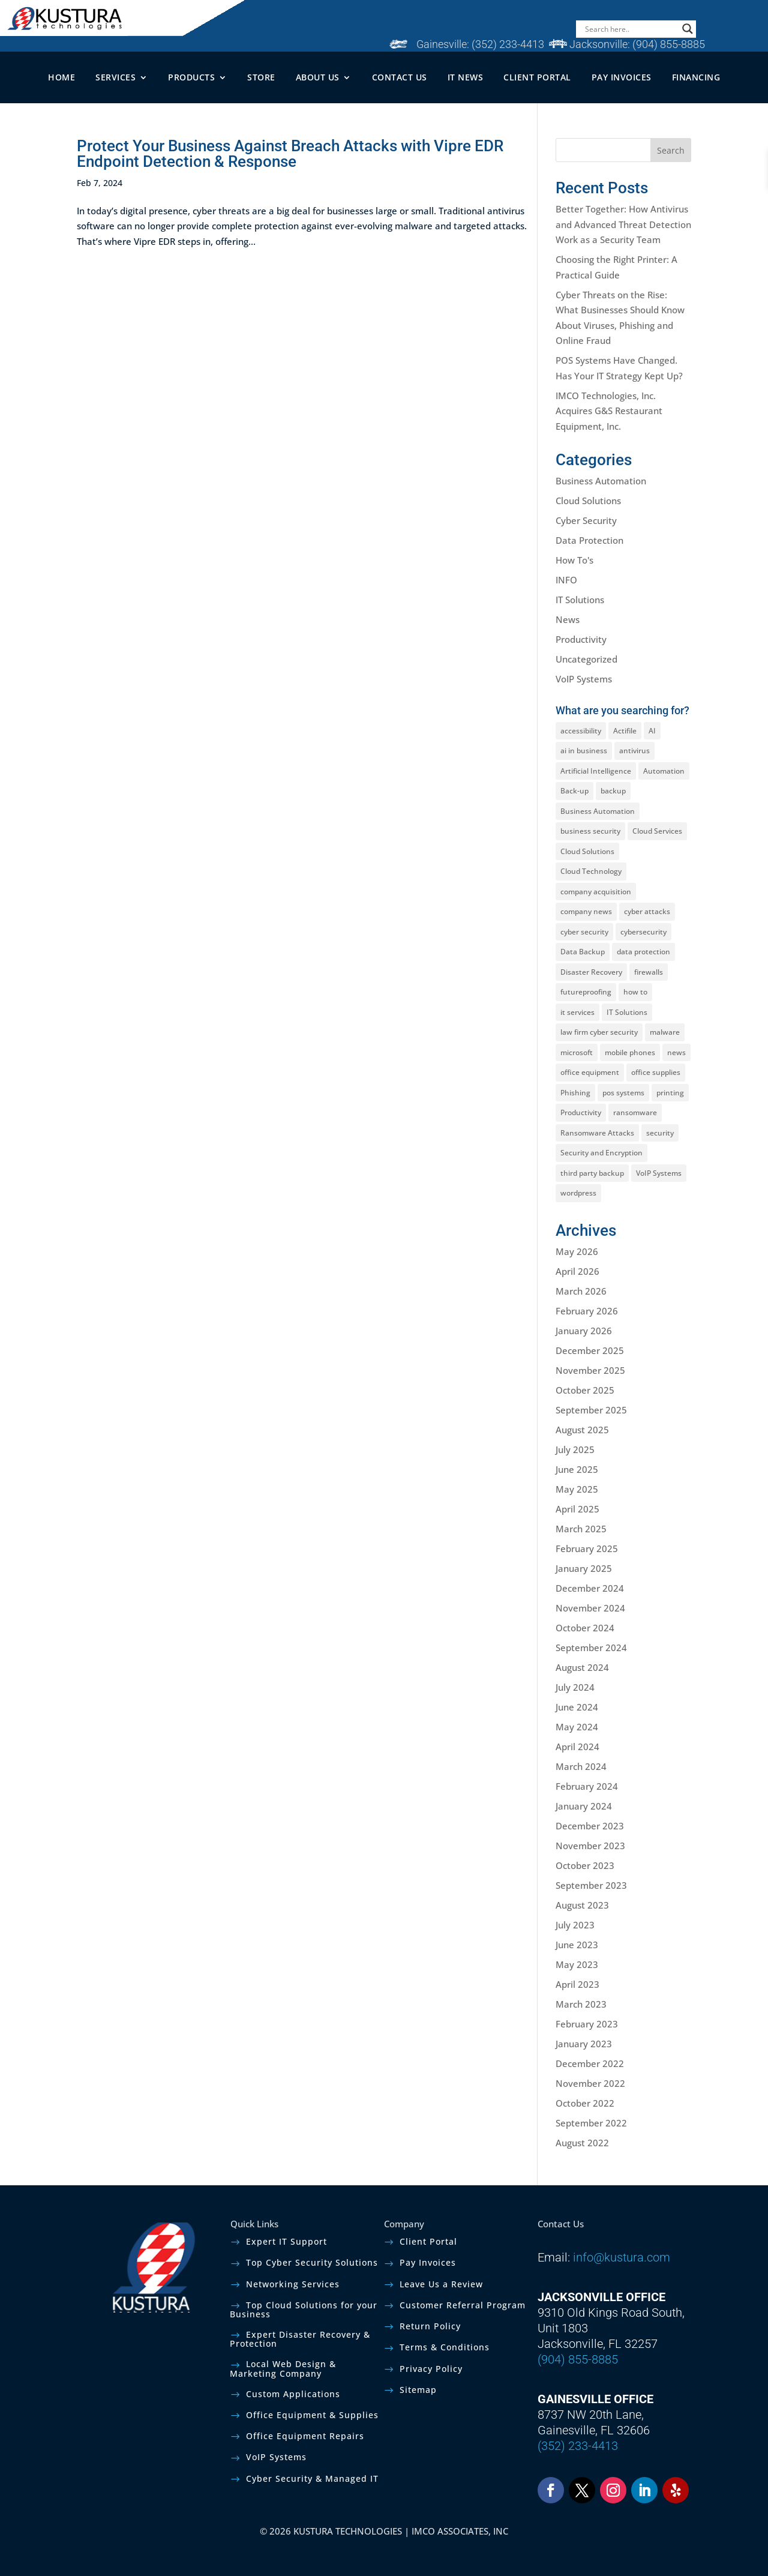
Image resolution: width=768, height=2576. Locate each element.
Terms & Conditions (445, 2347)
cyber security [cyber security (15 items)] (584, 932)
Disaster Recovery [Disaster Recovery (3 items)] (591, 972)
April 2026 (577, 1271)
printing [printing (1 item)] (670, 1093)
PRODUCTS (191, 77)
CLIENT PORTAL (537, 77)
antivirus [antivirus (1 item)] (634, 750)
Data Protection (589, 540)
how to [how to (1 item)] (635, 992)
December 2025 (590, 1350)
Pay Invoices (428, 2262)
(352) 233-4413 (508, 44)
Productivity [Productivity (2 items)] (580, 1112)
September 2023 (591, 1885)
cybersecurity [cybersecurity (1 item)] (643, 932)
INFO (566, 580)
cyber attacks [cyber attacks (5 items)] (647, 911)
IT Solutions (580, 600)
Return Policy (430, 2326)
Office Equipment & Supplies (312, 2415)
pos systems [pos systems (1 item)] (623, 1093)
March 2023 (581, 2004)
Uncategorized (586, 659)
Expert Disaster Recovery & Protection (300, 2339)
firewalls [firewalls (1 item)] (648, 972)
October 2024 (585, 1628)
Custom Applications (293, 2394)
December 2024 (590, 1588)
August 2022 (582, 2143)
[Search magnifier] (687, 28)
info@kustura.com (621, 2257)
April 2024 (577, 1747)
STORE (261, 77)
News (568, 619)
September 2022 (591, 2123)
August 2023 (582, 1905)
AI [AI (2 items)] (652, 731)
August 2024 (582, 1667)
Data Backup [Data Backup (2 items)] (582, 951)
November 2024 (590, 1608)
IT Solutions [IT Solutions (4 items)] (627, 1012)
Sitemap (418, 2389)
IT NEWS (466, 77)
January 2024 (584, 1806)
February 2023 (587, 2024)
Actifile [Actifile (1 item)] (625, 731)
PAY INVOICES (622, 77)
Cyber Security (586, 520)
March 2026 (581, 1291)
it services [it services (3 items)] (577, 1012)
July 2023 (575, 1925)
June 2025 (577, 1469)
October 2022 (585, 2103)
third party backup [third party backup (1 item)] (592, 1173)
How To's (574, 560)
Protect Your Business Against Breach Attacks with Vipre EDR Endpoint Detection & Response (290, 153)
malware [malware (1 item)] (665, 1032)
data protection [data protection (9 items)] (643, 951)
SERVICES (115, 77)
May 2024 (577, 1727)
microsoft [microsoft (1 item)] (576, 1052)
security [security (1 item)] (660, 1133)
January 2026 (584, 1331)
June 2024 (577, 1707)
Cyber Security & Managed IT (312, 2478)
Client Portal (428, 2241)
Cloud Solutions (588, 501)
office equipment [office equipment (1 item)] (589, 1072)
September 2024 (591, 1648)
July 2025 (575, 1449)
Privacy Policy (431, 2368)
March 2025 (581, 1529)
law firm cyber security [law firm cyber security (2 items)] (599, 1032)
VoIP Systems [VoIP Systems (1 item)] (659, 1173)
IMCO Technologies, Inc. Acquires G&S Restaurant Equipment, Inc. (609, 411)
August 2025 (582, 1430)
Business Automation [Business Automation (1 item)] (597, 811)
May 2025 (577, 1489)
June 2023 (577, 1945)
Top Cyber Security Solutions (312, 2262)
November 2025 (590, 1370)
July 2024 (575, 1687)
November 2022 (590, 2083)
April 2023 (577, 1984)
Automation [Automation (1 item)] (664, 771)
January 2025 (584, 1568)
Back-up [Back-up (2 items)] (574, 791)
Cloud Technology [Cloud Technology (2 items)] (591, 871)
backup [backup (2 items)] (613, 791)
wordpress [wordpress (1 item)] (578, 1193)
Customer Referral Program (463, 2305)
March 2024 (581, 1766)
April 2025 (577, 1509)
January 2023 (584, 2044)
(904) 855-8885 (668, 44)
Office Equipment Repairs (305, 2436)
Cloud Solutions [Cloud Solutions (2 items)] (587, 851)
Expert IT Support (286, 2241)
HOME (61, 77)
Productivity (581, 639)
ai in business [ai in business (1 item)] (583, 750)
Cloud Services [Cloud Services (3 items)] (657, 831)
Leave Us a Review (441, 2284)
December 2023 (590, 1826)
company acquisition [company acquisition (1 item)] (595, 891)
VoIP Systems (584, 679)
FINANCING (696, 77)
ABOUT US (318, 77)
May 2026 (577, 1251)
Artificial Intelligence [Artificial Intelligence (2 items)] (595, 771)
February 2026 (587, 1311)
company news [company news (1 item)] (586, 911)
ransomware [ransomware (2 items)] (635, 1112)
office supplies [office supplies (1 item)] (655, 1072)
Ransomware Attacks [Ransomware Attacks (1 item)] (597, 1133)
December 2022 (590, 2063)
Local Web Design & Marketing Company (283, 2368)
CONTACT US (399, 77)
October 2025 (585, 1390)
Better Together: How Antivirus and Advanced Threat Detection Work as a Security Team (623, 224)
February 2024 (587, 1786)
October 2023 (585, 1865)
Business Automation (601, 481)
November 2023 (590, 1846)
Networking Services (293, 2284)
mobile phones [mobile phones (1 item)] (630, 1052)
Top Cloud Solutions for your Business (303, 2309)
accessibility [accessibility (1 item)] (580, 731)
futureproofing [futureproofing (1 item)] (585, 992)
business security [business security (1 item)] (590, 831)
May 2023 (577, 1964)
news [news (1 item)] (676, 1052)
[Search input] (630, 28)
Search (671, 150)
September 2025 (591, 1410)
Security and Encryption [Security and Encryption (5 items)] (601, 1153)
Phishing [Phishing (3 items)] (575, 1093)
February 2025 (587, 1548)
